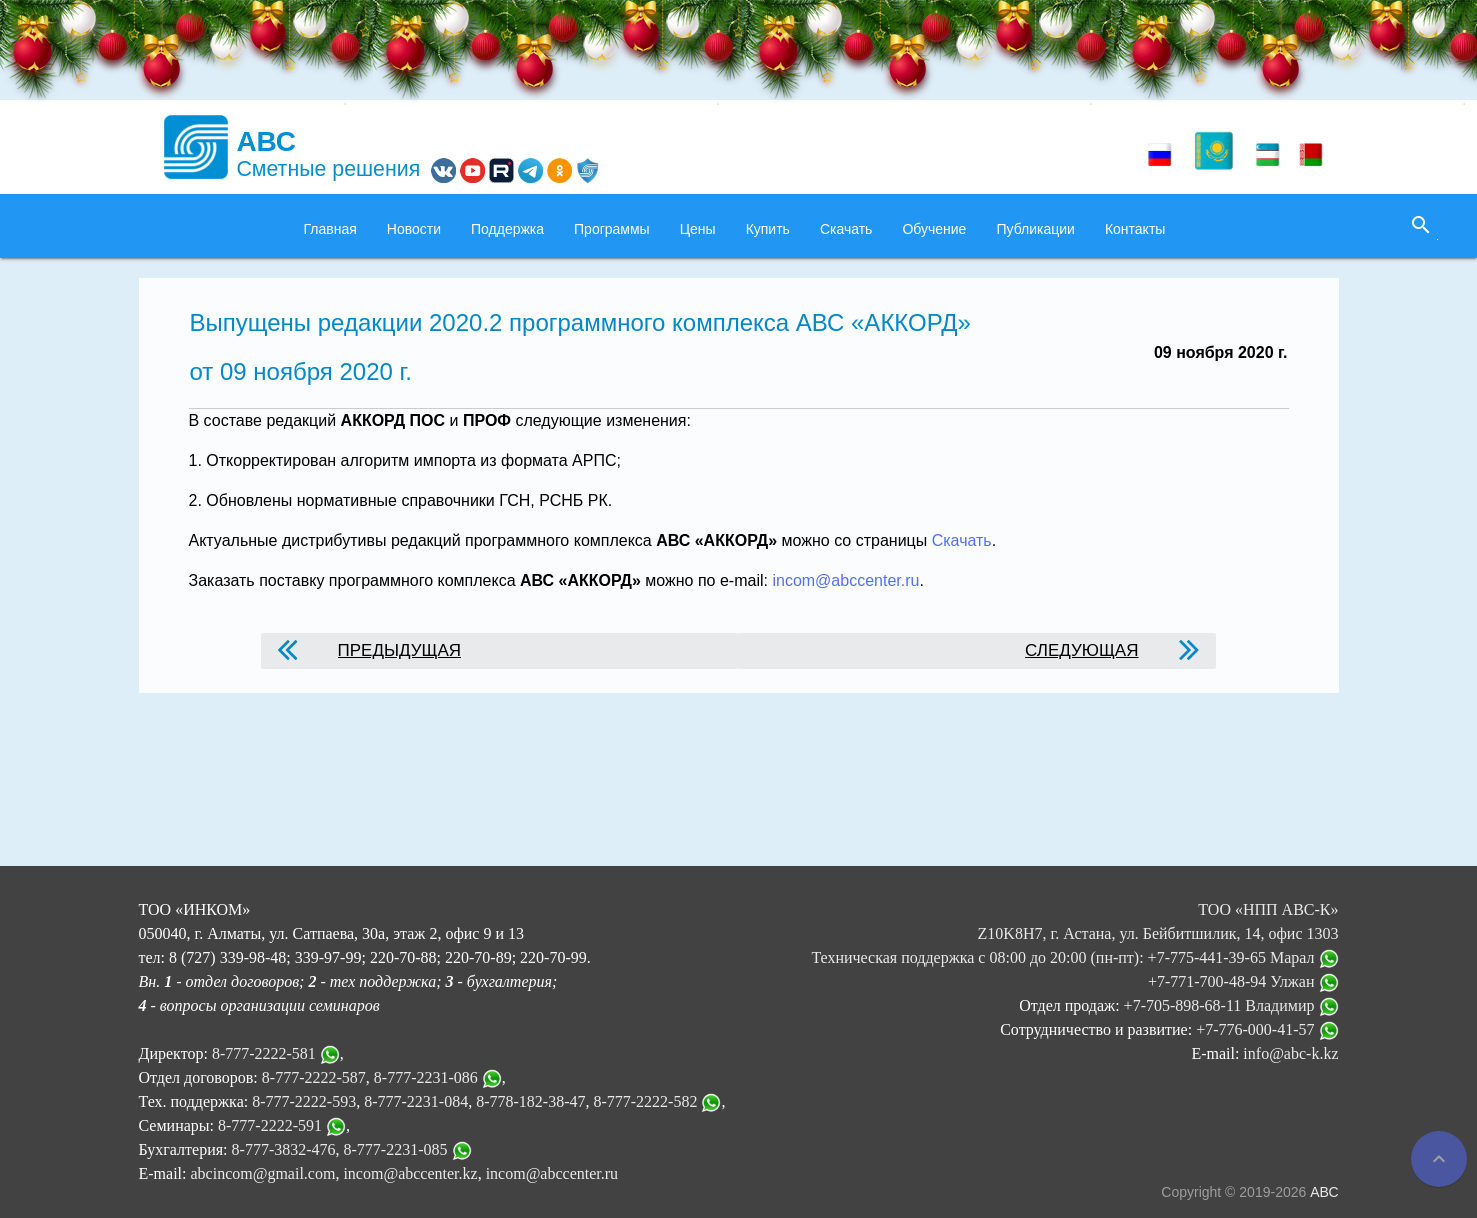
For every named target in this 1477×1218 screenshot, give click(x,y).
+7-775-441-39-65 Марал (1243, 957)
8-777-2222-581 (264, 1053)
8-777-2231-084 (416, 1101)
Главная (330, 229)
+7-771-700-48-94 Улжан (1243, 981)
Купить (768, 229)
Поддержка (507, 229)
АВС (1324, 1192)
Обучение (934, 229)
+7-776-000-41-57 (1267, 1029)
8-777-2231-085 (396, 1149)
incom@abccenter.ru (845, 580)
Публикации (1035, 229)
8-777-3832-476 (284, 1149)
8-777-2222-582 (645, 1101)
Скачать (846, 229)
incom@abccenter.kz (410, 1173)
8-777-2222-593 (304, 1101)
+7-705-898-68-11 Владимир (1231, 1005)
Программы (612, 229)
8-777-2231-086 (426, 1077)
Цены (698, 229)
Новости (414, 229)
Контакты (1135, 229)
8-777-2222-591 (270, 1125)
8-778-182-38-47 (530, 1101)
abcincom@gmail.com (262, 1173)
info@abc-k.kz (1290, 1053)
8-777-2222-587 (314, 1077)
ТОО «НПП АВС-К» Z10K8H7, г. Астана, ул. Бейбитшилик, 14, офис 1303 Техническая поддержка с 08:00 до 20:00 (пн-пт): (1074, 933)
